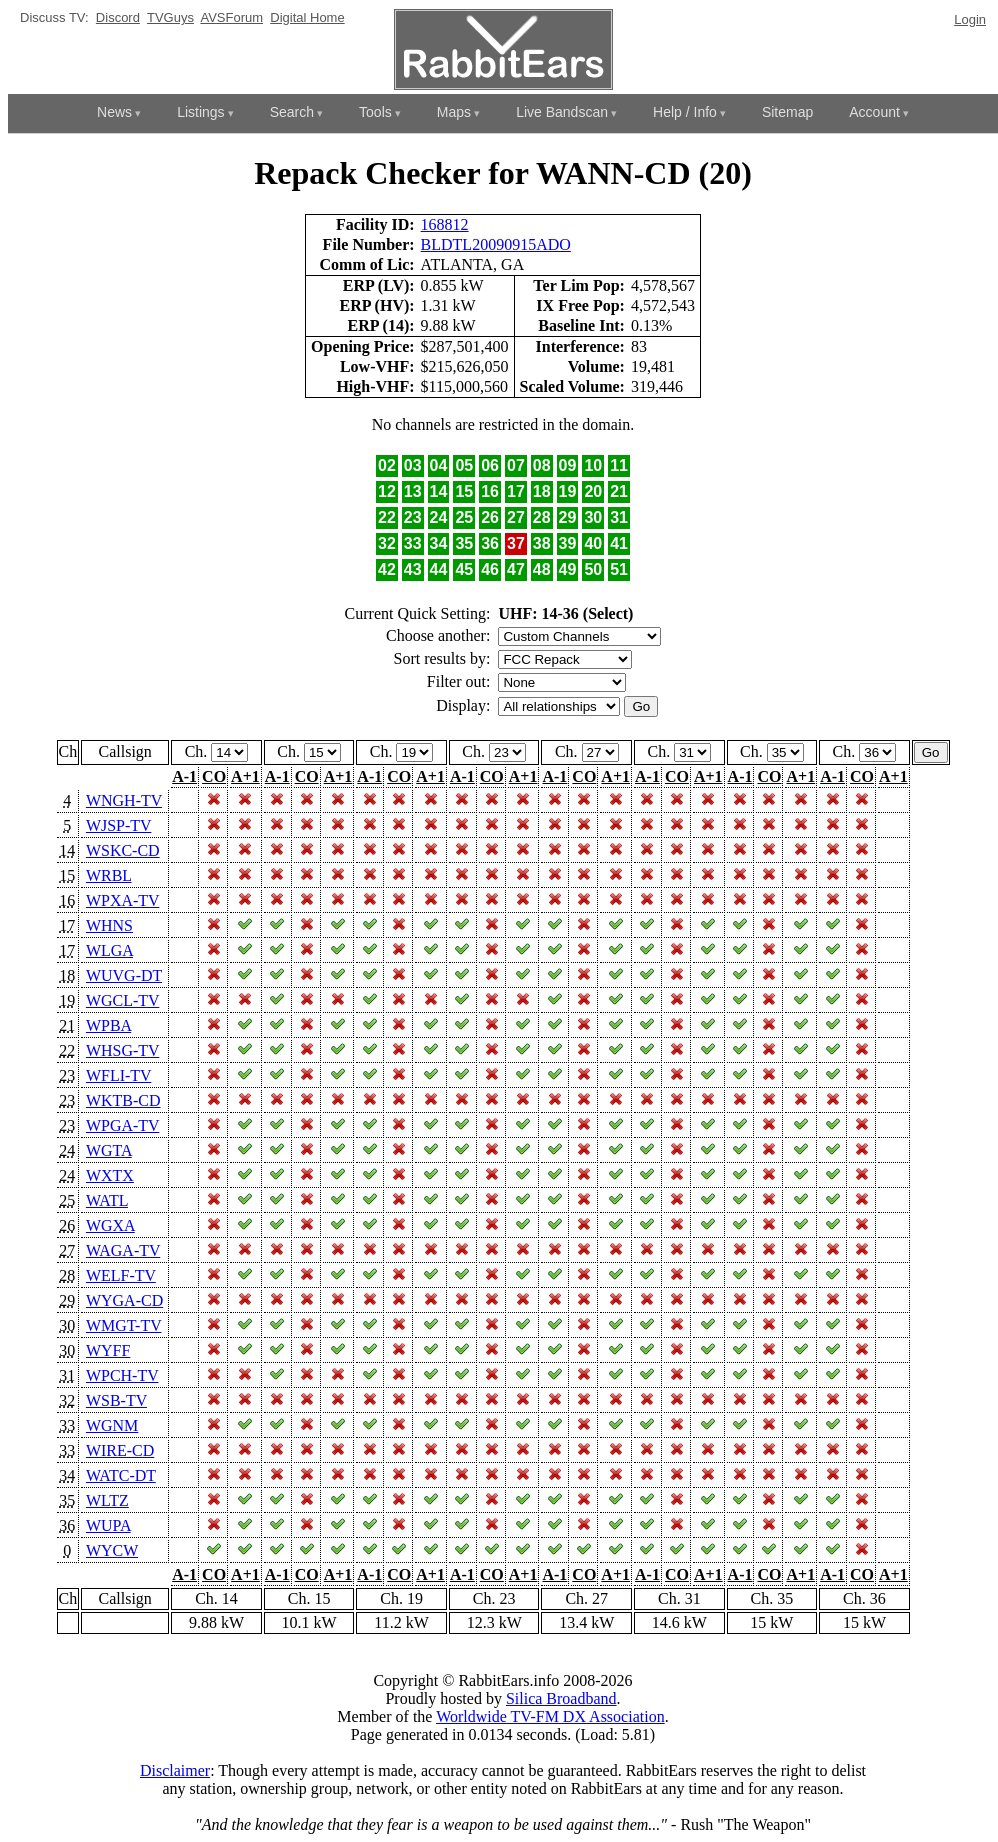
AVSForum (231, 17)
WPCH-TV (122, 1375)
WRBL (109, 875)
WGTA (109, 1150)
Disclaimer (175, 1770)
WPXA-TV (122, 900)
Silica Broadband (561, 1698)
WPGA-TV (122, 1125)
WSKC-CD (123, 850)
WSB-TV (116, 1400)
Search (292, 112)
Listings (200, 112)
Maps (454, 112)
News (114, 112)
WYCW (112, 1550)
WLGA (109, 950)
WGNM (112, 1425)
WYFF (108, 1350)
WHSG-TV (122, 1050)
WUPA (108, 1525)
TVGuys (170, 17)
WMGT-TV (124, 1325)
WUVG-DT (124, 975)
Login (970, 19)
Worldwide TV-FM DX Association (550, 1716)
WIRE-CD (120, 1450)
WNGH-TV (124, 800)
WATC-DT (121, 1475)
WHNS (109, 925)
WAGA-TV (123, 1250)
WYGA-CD (124, 1300)
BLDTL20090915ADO (496, 244)
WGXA (110, 1225)
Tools (375, 112)
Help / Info (685, 112)
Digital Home (307, 17)
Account (874, 112)
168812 (445, 224)
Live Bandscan (562, 112)
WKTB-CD (123, 1100)
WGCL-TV (122, 1000)
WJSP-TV (119, 825)
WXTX (110, 1175)
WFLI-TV (118, 1075)
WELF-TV (121, 1275)
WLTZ (107, 1500)
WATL (107, 1200)
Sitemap (787, 112)
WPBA (108, 1025)
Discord (118, 17)
